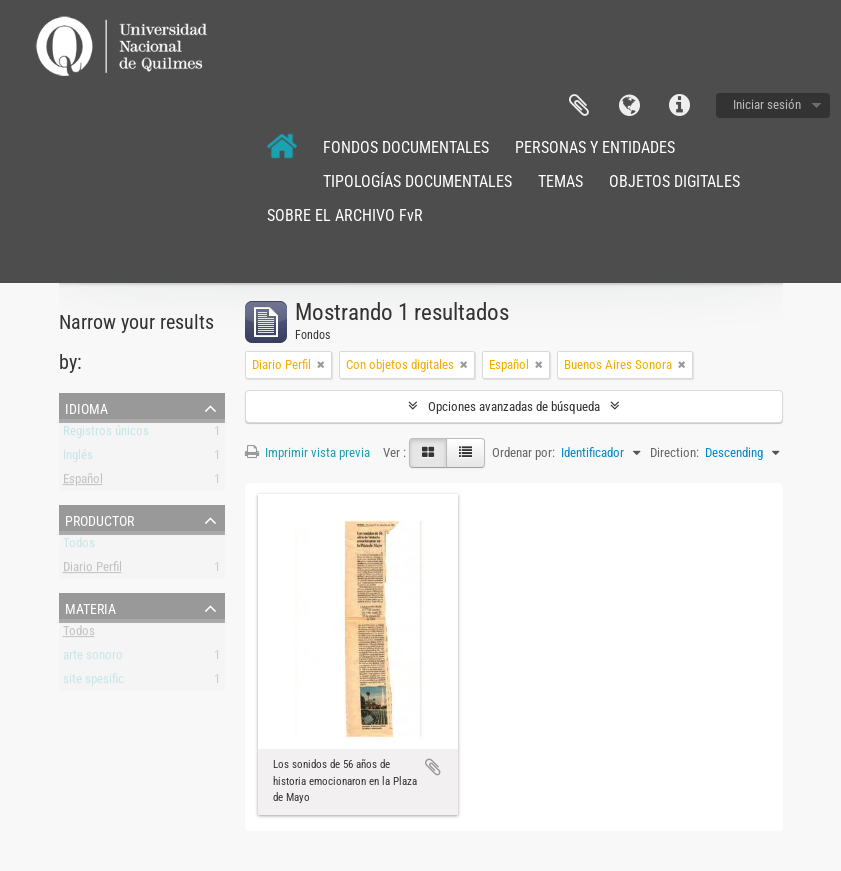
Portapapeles (579, 106)
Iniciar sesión (767, 104)
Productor (99, 519)
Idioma (629, 106)
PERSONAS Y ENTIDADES (595, 147)
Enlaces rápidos (679, 106)
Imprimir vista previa (307, 452)
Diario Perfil (92, 570)
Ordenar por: (523, 452)
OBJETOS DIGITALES (674, 181)
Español (83, 482)
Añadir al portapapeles (433, 767)
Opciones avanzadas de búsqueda (514, 406)
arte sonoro (93, 658)
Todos (79, 546)
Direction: (674, 452)
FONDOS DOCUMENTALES (406, 147)
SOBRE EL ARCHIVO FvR (345, 215)
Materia (90, 607)
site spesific (93, 682)
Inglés (78, 458)
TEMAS (560, 181)
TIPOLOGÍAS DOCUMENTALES (417, 181)
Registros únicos (106, 434)
